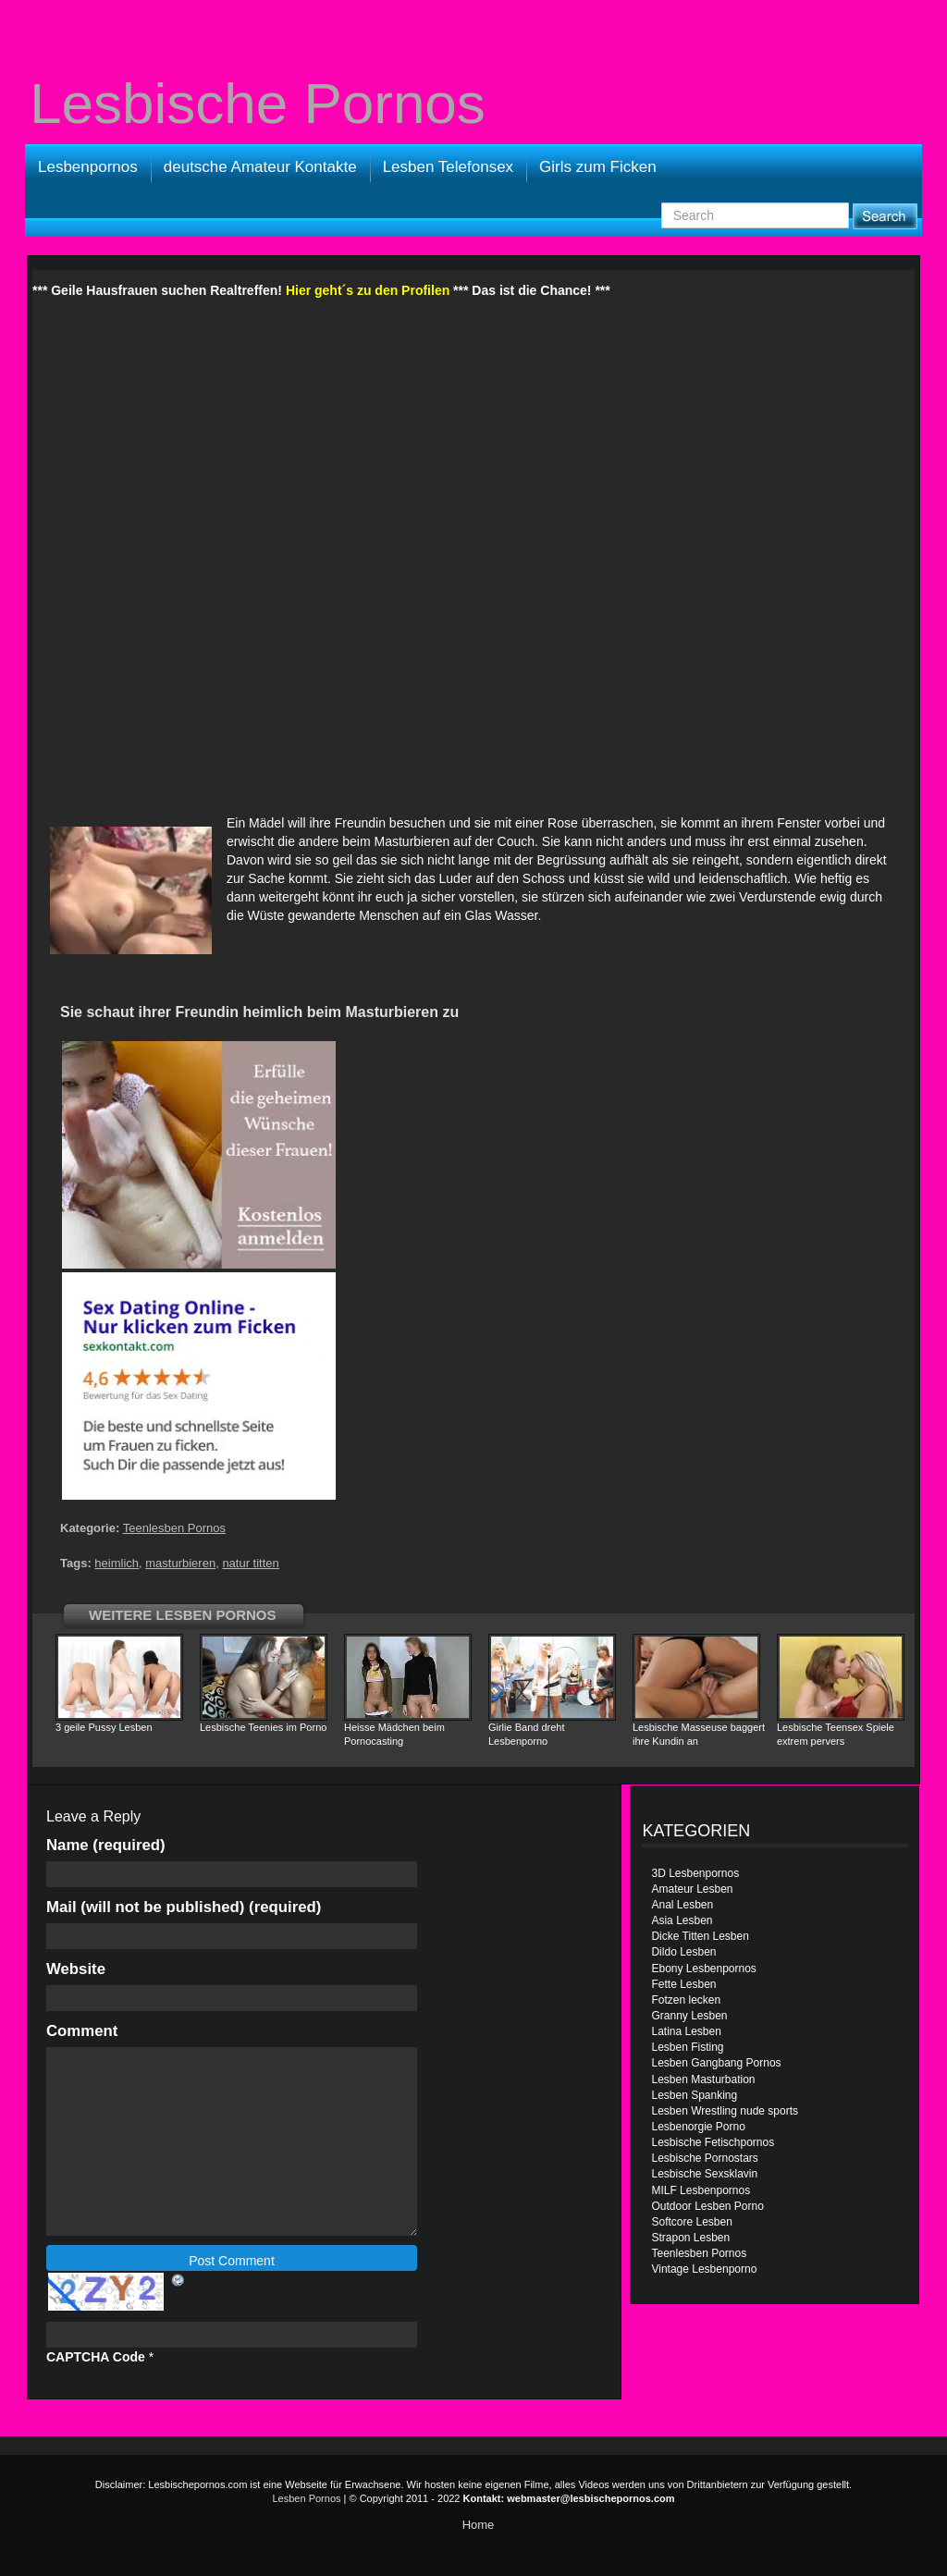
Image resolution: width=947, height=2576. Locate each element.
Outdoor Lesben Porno (707, 2206)
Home (478, 2525)
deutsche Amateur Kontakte (260, 167)
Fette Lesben (683, 1984)
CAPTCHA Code (95, 2356)
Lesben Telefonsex (448, 167)
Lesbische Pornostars (704, 2158)
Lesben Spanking (694, 2095)
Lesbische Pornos (258, 103)
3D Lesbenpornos (695, 1873)
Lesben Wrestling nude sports (724, 2110)
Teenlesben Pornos (174, 1528)
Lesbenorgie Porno (697, 2126)
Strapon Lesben (690, 2237)
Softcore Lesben (691, 2221)
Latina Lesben (685, 2031)
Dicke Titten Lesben (699, 1936)
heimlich (116, 1563)
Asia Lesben (681, 1920)
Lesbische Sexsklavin (704, 2173)
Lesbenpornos (88, 167)
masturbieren (180, 1563)
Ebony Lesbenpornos (703, 1968)
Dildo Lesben (683, 1951)
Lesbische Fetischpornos (712, 2142)
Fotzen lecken (685, 1999)
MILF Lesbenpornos (700, 2190)
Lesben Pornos (307, 2498)
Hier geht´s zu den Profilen (367, 290)
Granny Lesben (689, 2015)
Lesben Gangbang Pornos (716, 2062)
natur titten (250, 1563)
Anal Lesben (682, 1904)
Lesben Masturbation (703, 2079)
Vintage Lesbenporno (703, 2269)
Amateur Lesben (691, 1889)
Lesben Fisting (687, 2047)
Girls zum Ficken (598, 167)
